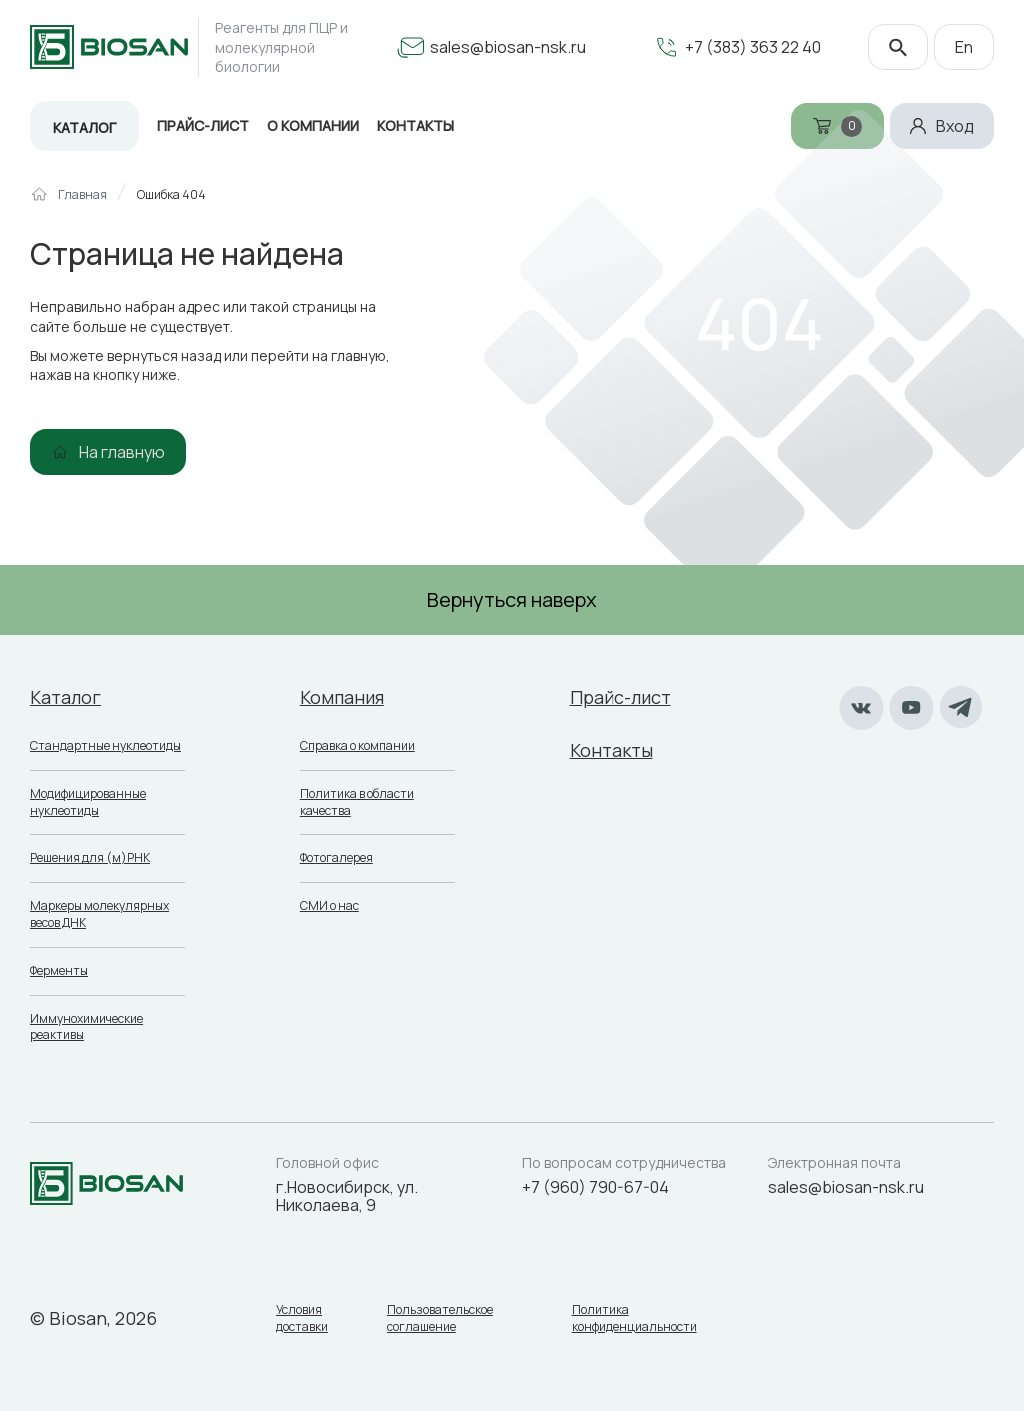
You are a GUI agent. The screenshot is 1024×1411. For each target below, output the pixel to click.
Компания (342, 697)
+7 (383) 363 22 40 (753, 47)
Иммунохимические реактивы (86, 1027)
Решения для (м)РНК (90, 857)
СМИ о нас (329, 905)
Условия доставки (302, 1318)
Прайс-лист (203, 125)
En (964, 47)
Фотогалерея (336, 857)
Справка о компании (357, 745)
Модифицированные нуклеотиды (88, 802)
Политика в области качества (357, 802)
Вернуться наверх (512, 599)
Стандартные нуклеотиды (105, 745)
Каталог (84, 127)
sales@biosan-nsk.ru (508, 47)
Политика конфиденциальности (634, 1318)
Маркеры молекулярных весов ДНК (99, 914)
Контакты (611, 750)
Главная (82, 195)
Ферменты (59, 970)
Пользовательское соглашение (440, 1318)
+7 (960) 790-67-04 (595, 1187)
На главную (122, 452)
